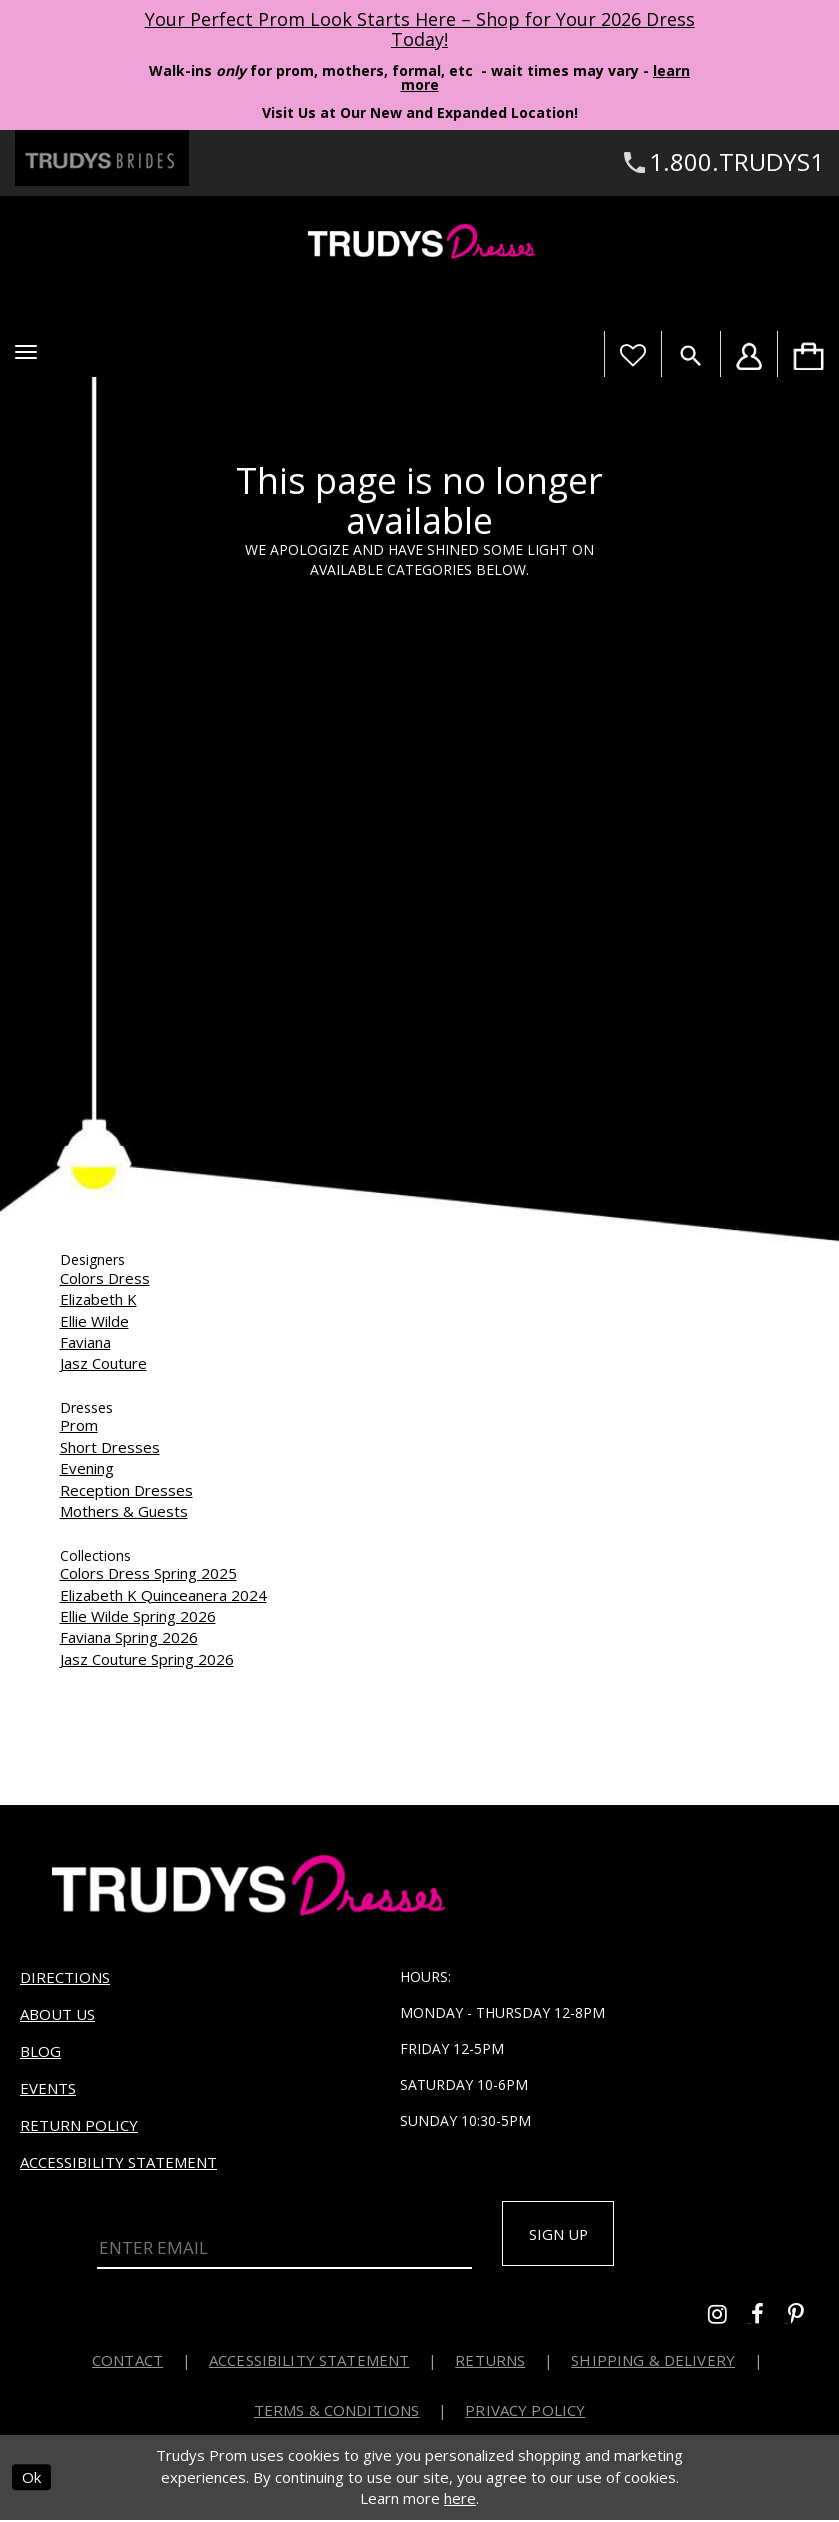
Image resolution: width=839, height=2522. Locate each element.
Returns (490, 2363)
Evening (87, 1468)
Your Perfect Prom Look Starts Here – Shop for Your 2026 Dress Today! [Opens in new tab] (420, 29)
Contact (127, 2363)
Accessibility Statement (118, 2162)
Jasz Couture (103, 1363)
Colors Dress (105, 1278)
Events (48, 2088)
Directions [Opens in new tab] (65, 1977)
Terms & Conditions (337, 2413)
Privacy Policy (525, 2413)
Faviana (85, 1342)
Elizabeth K (98, 1299)
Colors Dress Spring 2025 (148, 1573)
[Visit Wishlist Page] (632, 354)
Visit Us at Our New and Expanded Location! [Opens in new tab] (420, 112)
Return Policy (79, 2125)
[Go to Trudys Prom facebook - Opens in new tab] (769, 2319)
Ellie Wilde (94, 1321)
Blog (40, 2051)
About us (57, 2014)
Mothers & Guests (124, 1511)
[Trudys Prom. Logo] (419, 244)
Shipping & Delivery (653, 2363)
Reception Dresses (126, 1490)
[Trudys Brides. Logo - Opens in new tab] (102, 158)
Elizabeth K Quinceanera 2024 (163, 1595)
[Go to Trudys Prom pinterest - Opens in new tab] (806, 2319)
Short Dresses (110, 1447)
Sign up (565, 2235)
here (460, 2501)
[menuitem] (808, 354)
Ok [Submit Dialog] (31, 2480)
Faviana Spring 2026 (129, 1637)
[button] (26, 352)
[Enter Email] (284, 2246)
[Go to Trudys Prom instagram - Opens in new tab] (729, 2319)
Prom (79, 1425)
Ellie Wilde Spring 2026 (138, 1616)
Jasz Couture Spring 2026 (147, 1659)
